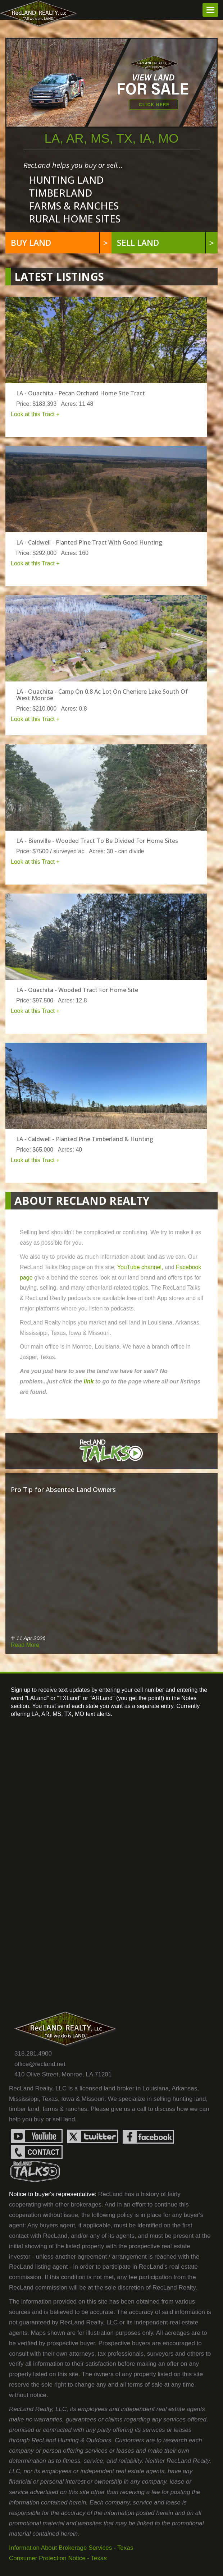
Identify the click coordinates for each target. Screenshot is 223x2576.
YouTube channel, (141, 1267)
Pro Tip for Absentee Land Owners (63, 1489)
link (89, 1381)
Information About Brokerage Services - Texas (71, 2547)
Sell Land (166, 242)
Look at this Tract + (35, 414)
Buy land (60, 242)
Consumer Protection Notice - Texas (58, 2558)
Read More (25, 1645)
